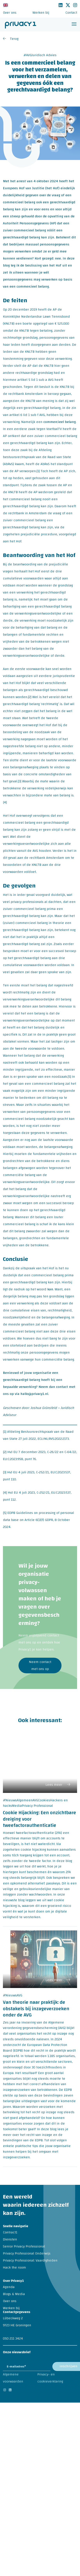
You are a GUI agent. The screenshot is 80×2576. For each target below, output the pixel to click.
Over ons (9, 12)
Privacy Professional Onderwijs (26, 2253)
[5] (69, 1076)
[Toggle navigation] (74, 24)
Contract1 (10, 2232)
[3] (19, 781)
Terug (10, 39)
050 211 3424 (13, 2338)
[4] (5, 802)
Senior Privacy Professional (24, 2246)
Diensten (10, 2239)
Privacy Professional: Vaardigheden (30, 2260)
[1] (38, 471)
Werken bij (41, 12)
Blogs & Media (14, 2294)
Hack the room (14, 2267)
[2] (29, 697)
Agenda (9, 2287)
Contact (71, 12)
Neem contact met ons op (40, 1665)
